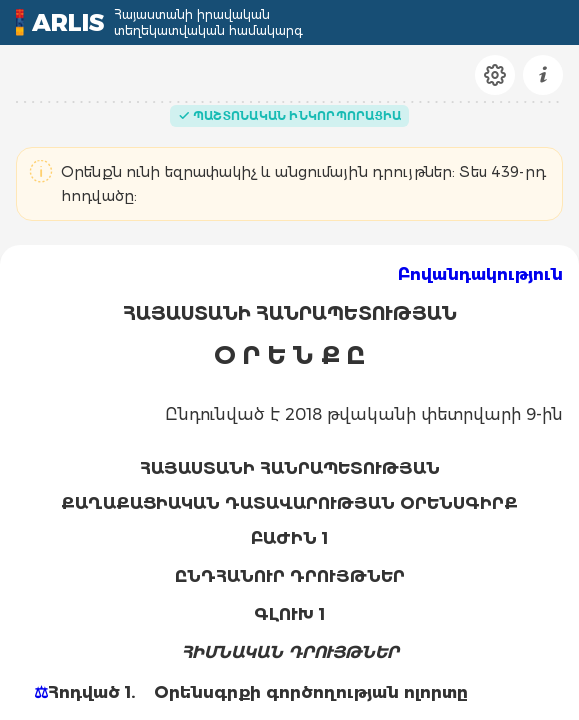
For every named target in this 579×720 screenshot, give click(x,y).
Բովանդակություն (480, 274)
